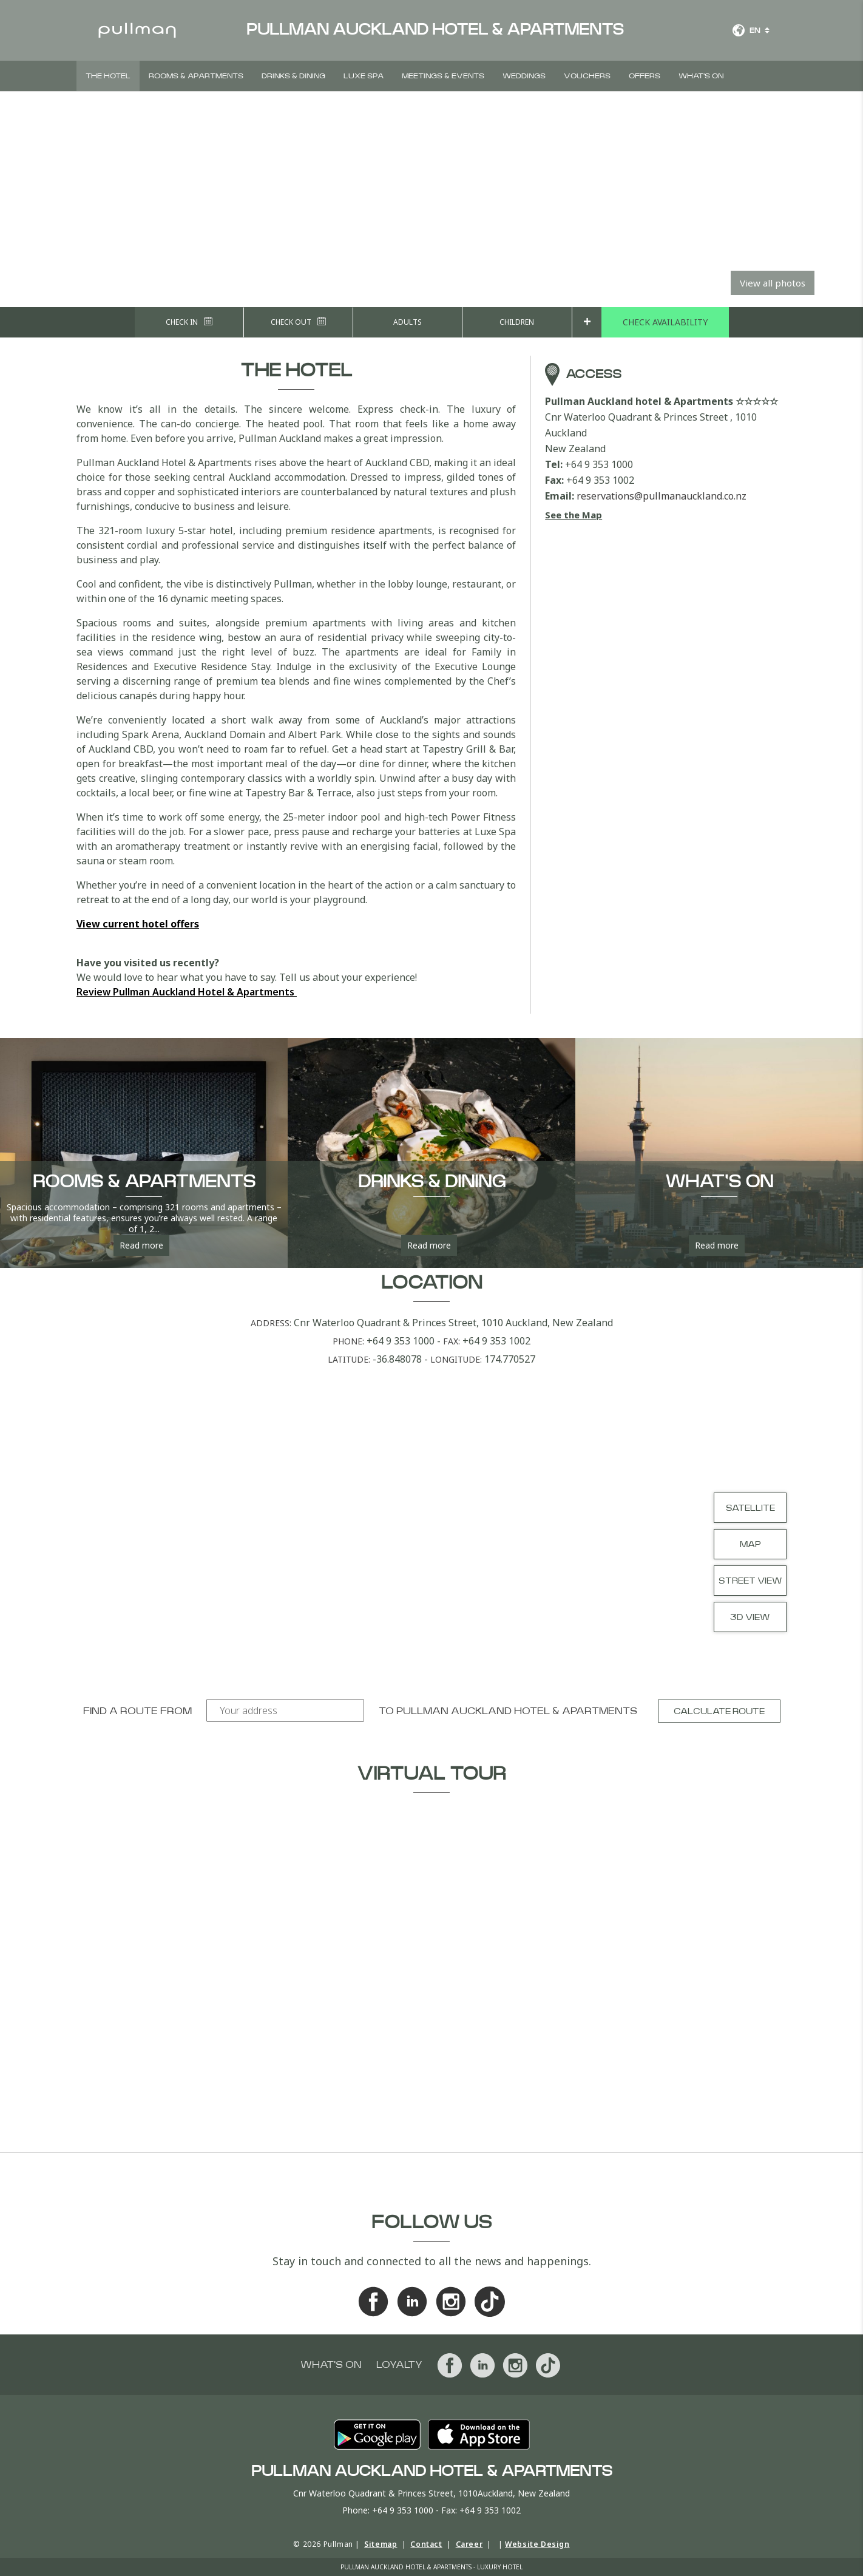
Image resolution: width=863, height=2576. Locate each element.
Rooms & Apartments (196, 76)
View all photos (772, 283)
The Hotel (108, 76)
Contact (426, 2544)
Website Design (537, 2544)
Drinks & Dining (293, 76)
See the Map (573, 515)
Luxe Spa (364, 76)
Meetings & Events (443, 76)
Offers (644, 76)
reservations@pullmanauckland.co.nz (661, 496)
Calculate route (719, 1711)
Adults (407, 322)
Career (469, 2544)
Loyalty (399, 2365)
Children (516, 322)
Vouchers (587, 76)
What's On (701, 76)
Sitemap (380, 2544)
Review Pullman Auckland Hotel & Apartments (186, 991)
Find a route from (137, 1711)
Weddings (524, 76)
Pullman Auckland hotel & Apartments (516, 1711)
